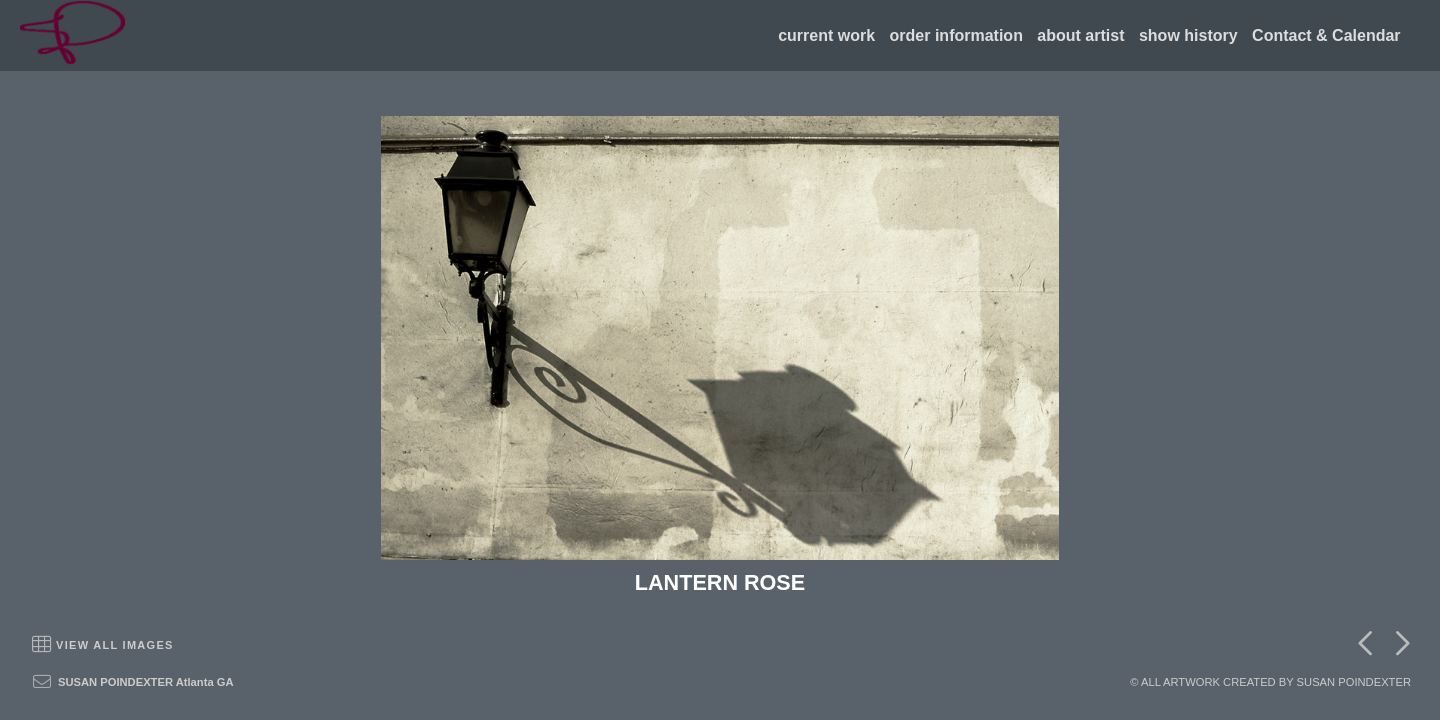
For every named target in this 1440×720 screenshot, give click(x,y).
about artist (1080, 35)
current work (826, 35)
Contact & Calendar (1326, 35)
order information (956, 35)
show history (1188, 35)
